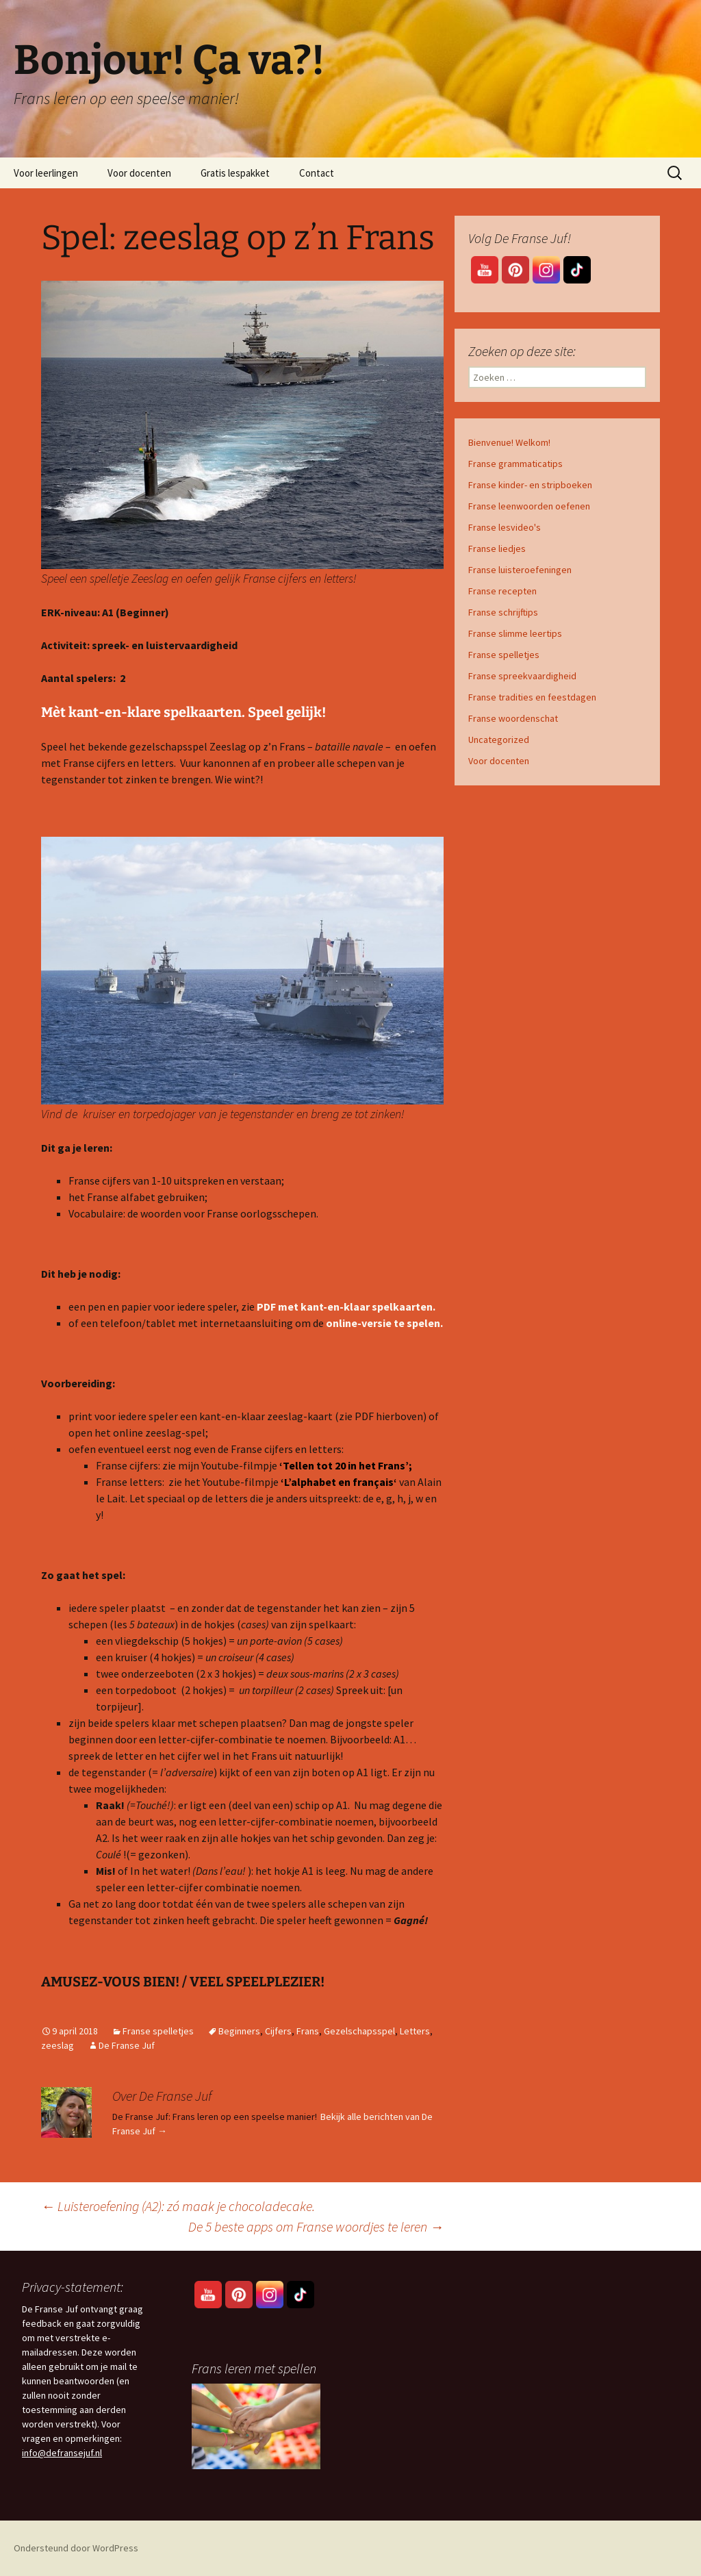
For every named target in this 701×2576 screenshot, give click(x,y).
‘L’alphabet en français (337, 1482)
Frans (307, 2031)
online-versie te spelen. (384, 1323)
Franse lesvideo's (504, 527)
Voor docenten (139, 172)
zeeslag (57, 2045)
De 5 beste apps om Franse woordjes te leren (316, 2226)
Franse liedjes (497, 548)
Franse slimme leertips (515, 633)
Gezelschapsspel (359, 2031)
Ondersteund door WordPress (76, 2548)
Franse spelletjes (158, 2031)
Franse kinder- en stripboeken (530, 485)
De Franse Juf (127, 2045)
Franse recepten (502, 591)
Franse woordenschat (513, 718)
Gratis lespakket (235, 172)
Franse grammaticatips (515, 463)
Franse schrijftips (503, 612)
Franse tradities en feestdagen (532, 697)
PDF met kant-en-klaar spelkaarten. (346, 1306)
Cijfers (278, 2031)
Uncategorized (498, 739)
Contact (316, 172)
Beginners (239, 2031)
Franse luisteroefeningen (520, 570)
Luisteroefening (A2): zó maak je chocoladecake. (178, 2205)
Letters (415, 2031)
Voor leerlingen (46, 172)
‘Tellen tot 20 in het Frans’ (344, 1465)
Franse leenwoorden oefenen (529, 506)
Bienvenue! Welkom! (509, 442)
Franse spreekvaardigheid (522, 676)
